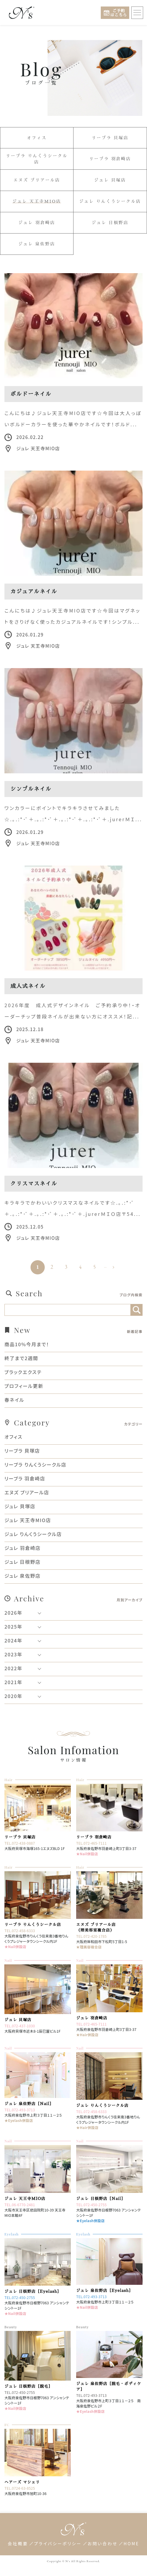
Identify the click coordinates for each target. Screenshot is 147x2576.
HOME (131, 2543)
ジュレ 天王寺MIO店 (36, 201)
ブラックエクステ (23, 1372)
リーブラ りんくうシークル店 (36, 159)
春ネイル (14, 1399)
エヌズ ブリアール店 (36, 180)
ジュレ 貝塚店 (110, 180)
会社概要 (18, 2543)
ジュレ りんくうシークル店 (110, 201)
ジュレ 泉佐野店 (36, 244)
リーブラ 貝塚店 (110, 137)
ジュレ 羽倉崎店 (36, 222)
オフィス (37, 137)
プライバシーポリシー (58, 2543)
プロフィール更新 (23, 1385)
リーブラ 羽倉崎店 (110, 158)
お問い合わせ (103, 2543)
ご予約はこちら (118, 13)
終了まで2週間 (21, 1358)
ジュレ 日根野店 (110, 222)
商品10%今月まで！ (26, 1344)
